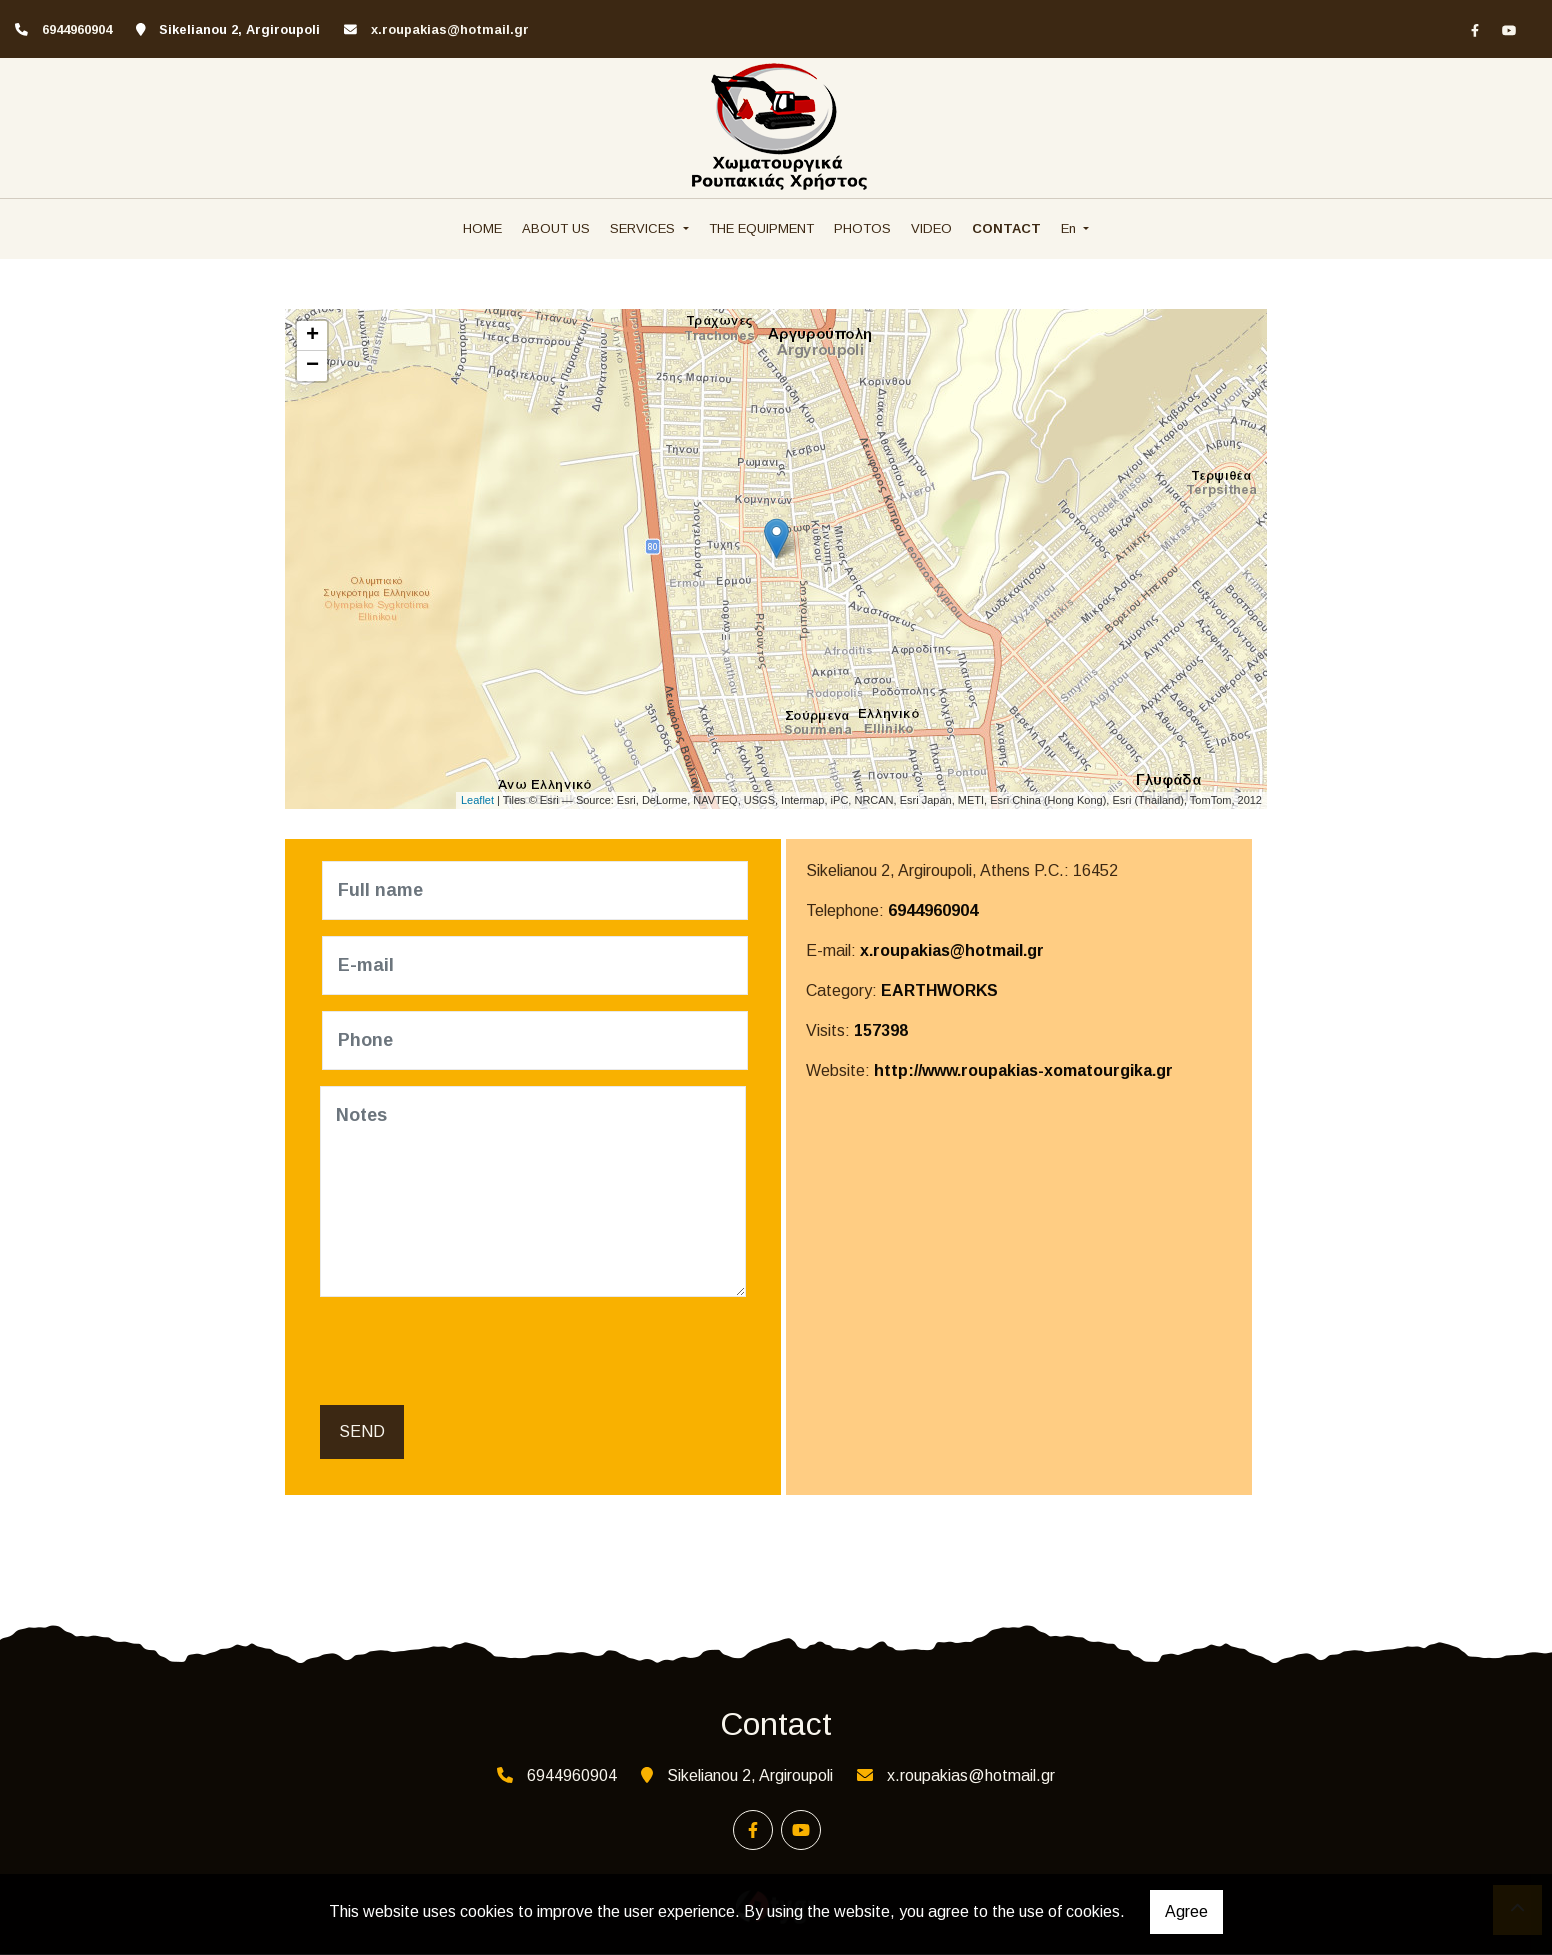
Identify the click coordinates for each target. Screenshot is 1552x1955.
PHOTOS (862, 228)
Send (362, 1432)
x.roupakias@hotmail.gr (450, 29)
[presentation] (476, 1352)
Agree (1186, 1911)
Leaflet (477, 800)
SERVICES (644, 228)
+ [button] (312, 336)
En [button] (1070, 228)
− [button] (312, 366)
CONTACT (1006, 228)
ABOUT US (556, 228)
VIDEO (931, 228)
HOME (482, 228)
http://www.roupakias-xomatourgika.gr (1023, 1070)
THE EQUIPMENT (761, 228)
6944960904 (933, 910)
